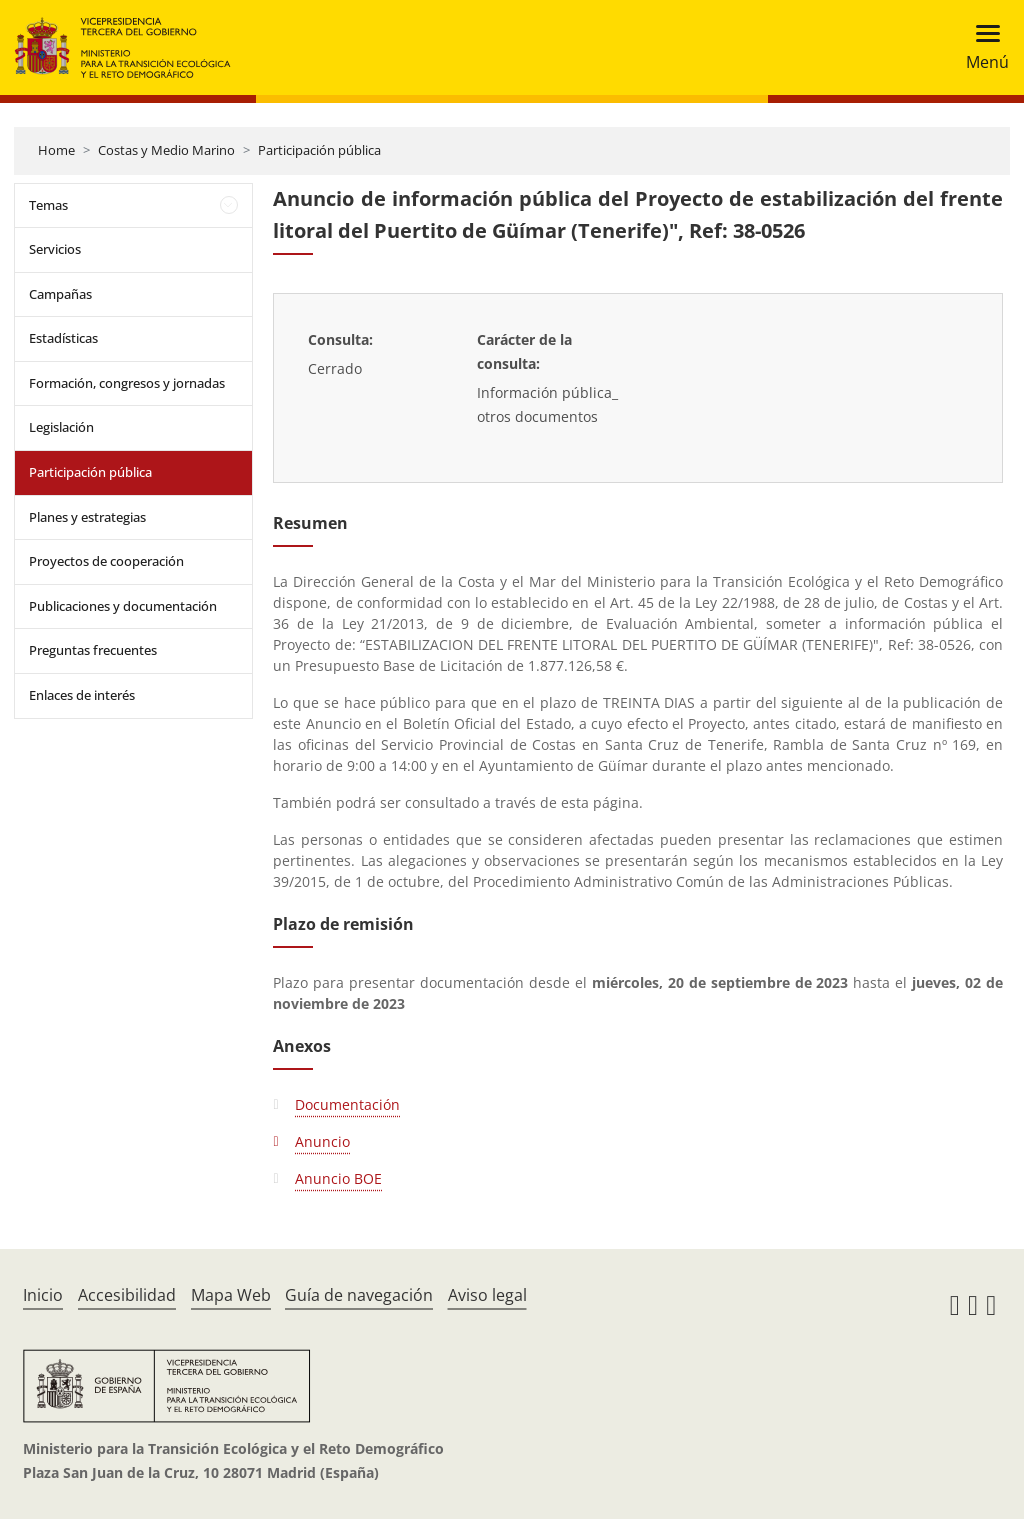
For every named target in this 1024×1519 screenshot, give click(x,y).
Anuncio (322, 1141)
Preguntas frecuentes (93, 650)
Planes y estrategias (87, 517)
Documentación (347, 1104)
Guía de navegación (359, 1295)
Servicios (55, 249)
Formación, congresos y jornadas (127, 383)
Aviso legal (487, 1295)
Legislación (61, 427)
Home (56, 150)
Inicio (43, 1295)
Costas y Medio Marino (166, 150)
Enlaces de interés (82, 695)
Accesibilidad (127, 1295)
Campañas (60, 294)
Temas (48, 205)
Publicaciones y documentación (123, 606)
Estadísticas (63, 338)
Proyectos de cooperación (106, 561)
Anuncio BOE (338, 1178)
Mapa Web (231, 1295)
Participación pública (319, 150)
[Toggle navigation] (981, 47)
